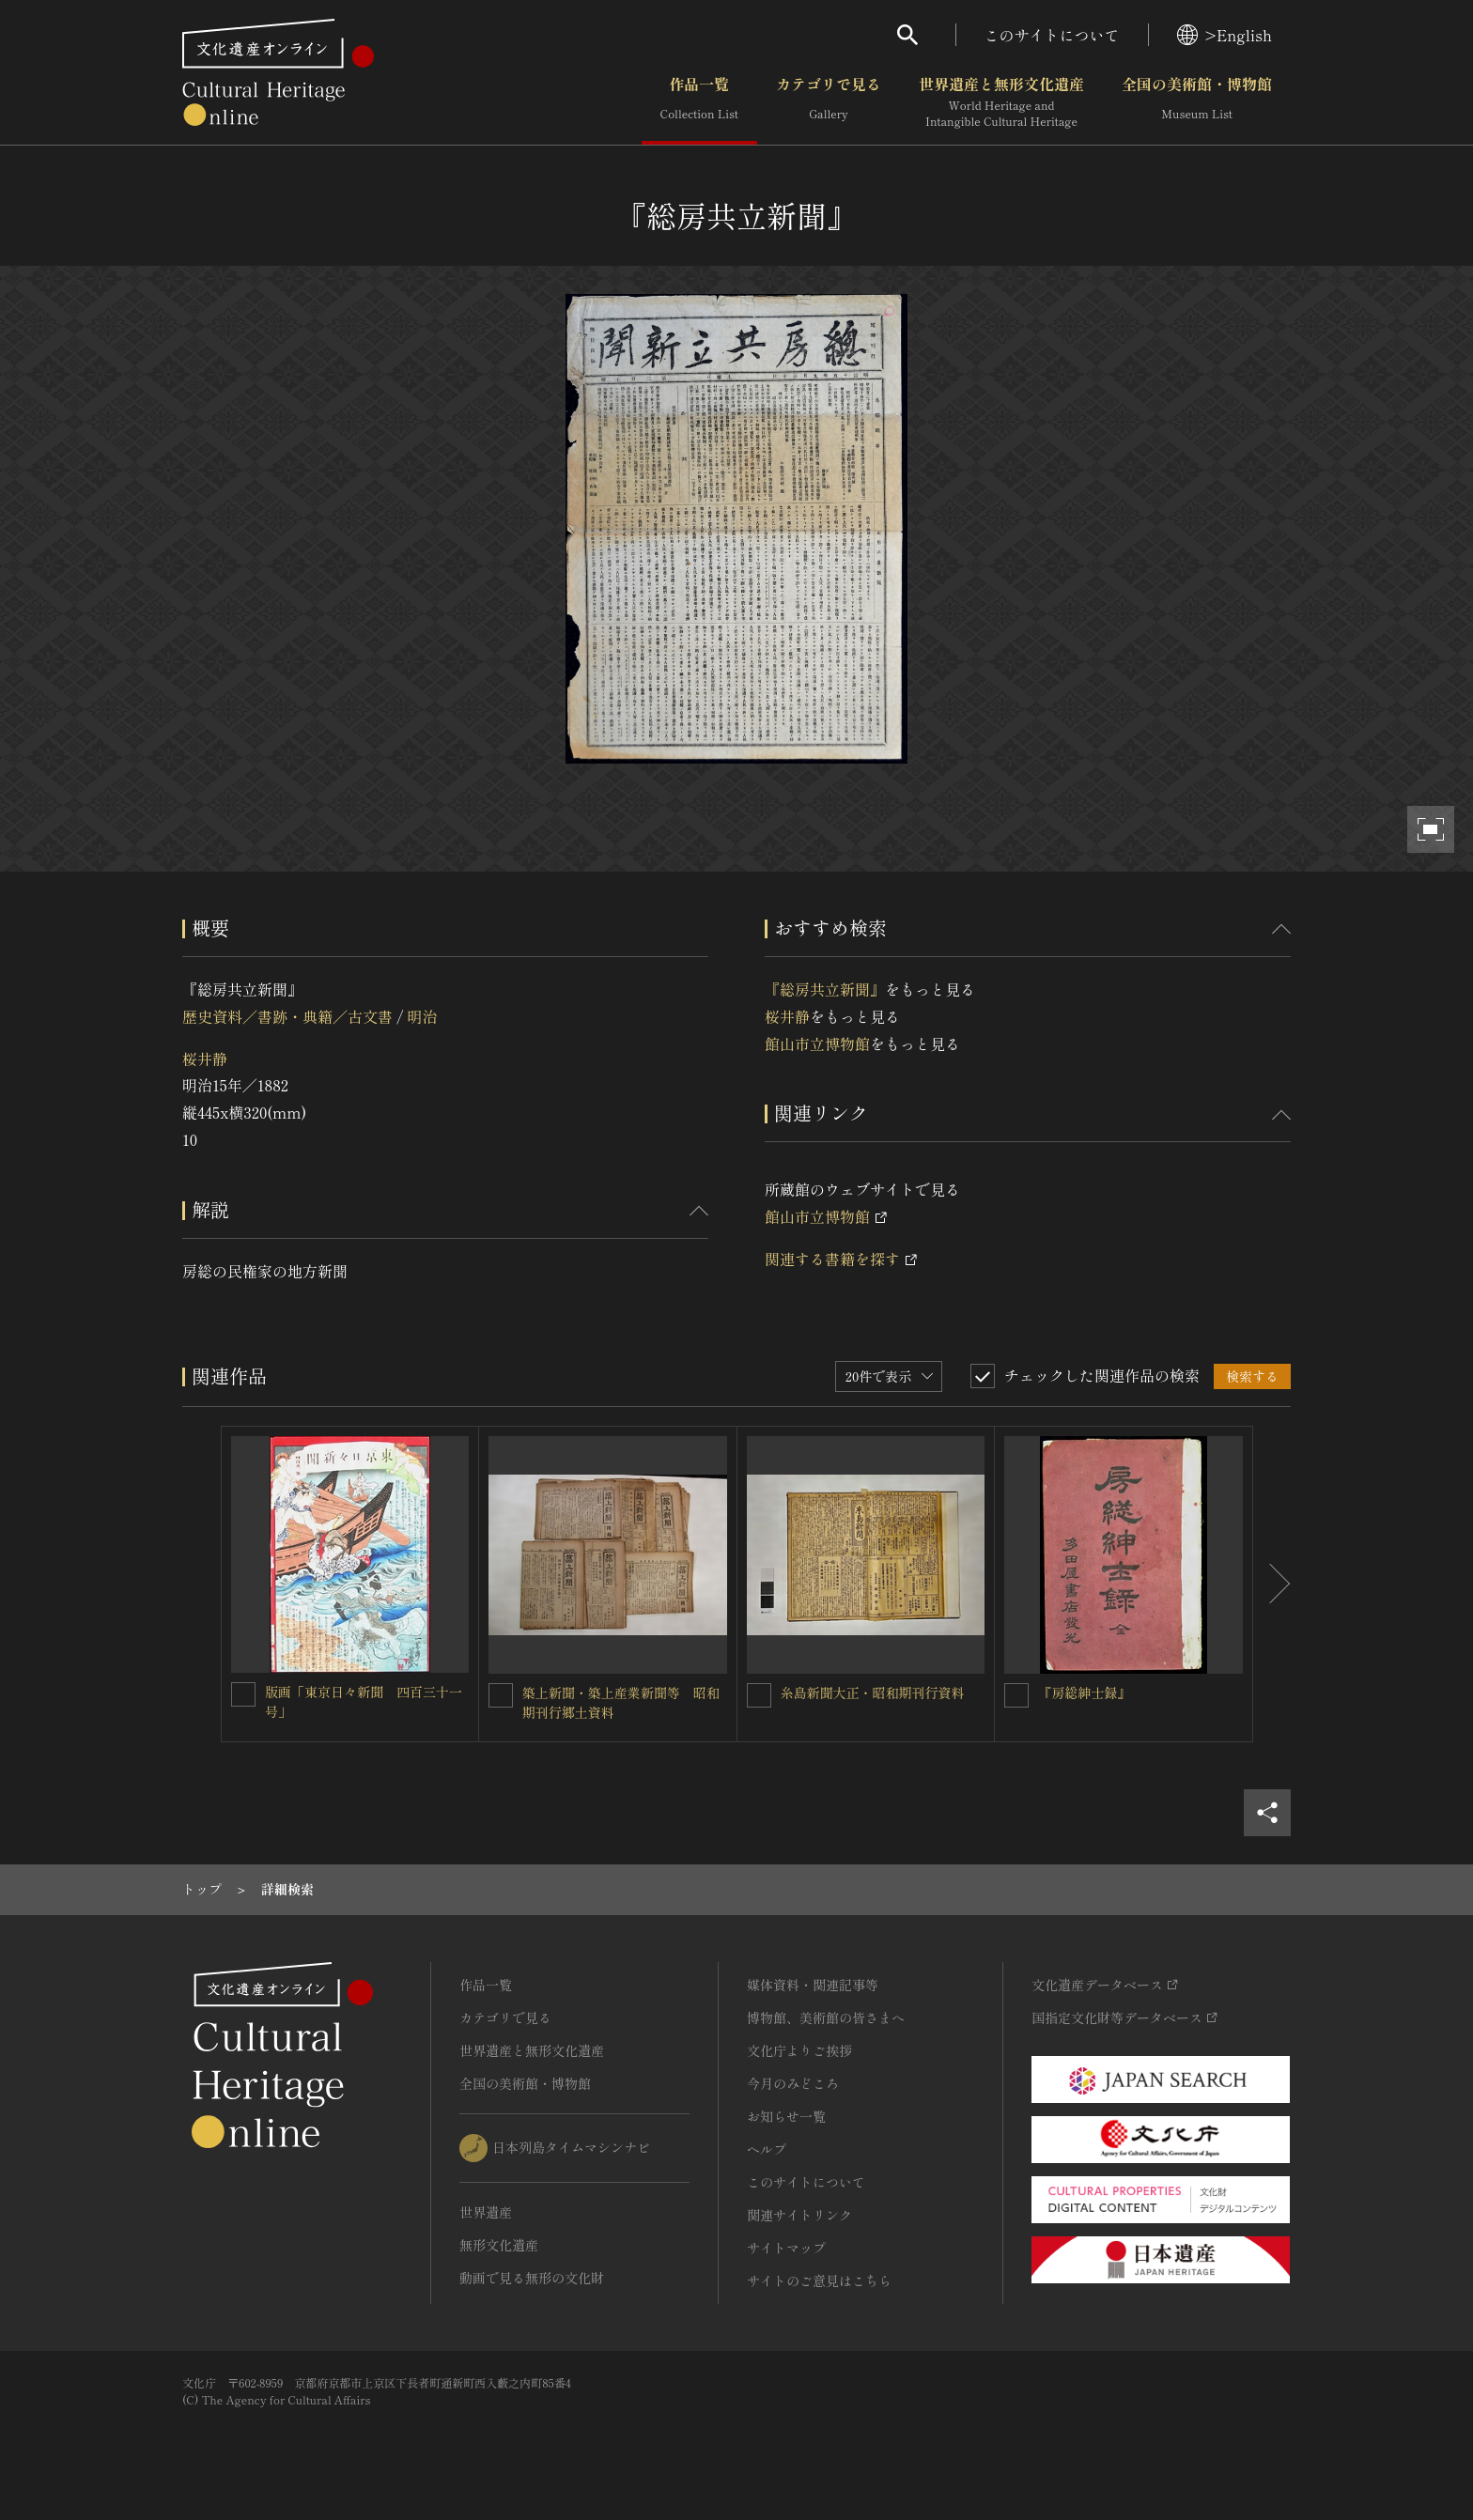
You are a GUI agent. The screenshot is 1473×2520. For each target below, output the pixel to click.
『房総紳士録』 (1084, 1692)
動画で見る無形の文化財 (531, 2277)
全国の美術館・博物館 (1197, 102)
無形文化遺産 (498, 2244)
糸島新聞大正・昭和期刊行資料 (873, 1692)
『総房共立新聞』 (825, 989)
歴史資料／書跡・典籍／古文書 (287, 1016)
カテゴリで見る (828, 102)
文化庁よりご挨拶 (799, 2050)
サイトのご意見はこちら (819, 2280)
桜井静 (204, 1058)
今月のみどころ (793, 2083)
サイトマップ (786, 2247)
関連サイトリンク (799, 2214)
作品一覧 (699, 102)
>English (1224, 34)
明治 (422, 1016)
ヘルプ (766, 2149)
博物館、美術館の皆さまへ (826, 2017)
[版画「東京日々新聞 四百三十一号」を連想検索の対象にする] (243, 1694)
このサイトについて (1052, 34)
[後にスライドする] (1272, 1584)
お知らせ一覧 (786, 2116)
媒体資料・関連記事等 (812, 1984)
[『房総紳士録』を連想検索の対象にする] (1016, 1695)
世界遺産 (485, 2212)
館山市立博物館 (817, 1043)
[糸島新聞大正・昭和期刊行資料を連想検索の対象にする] (759, 1695)
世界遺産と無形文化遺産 (1001, 102)
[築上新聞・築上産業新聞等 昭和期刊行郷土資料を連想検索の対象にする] (500, 1695)
